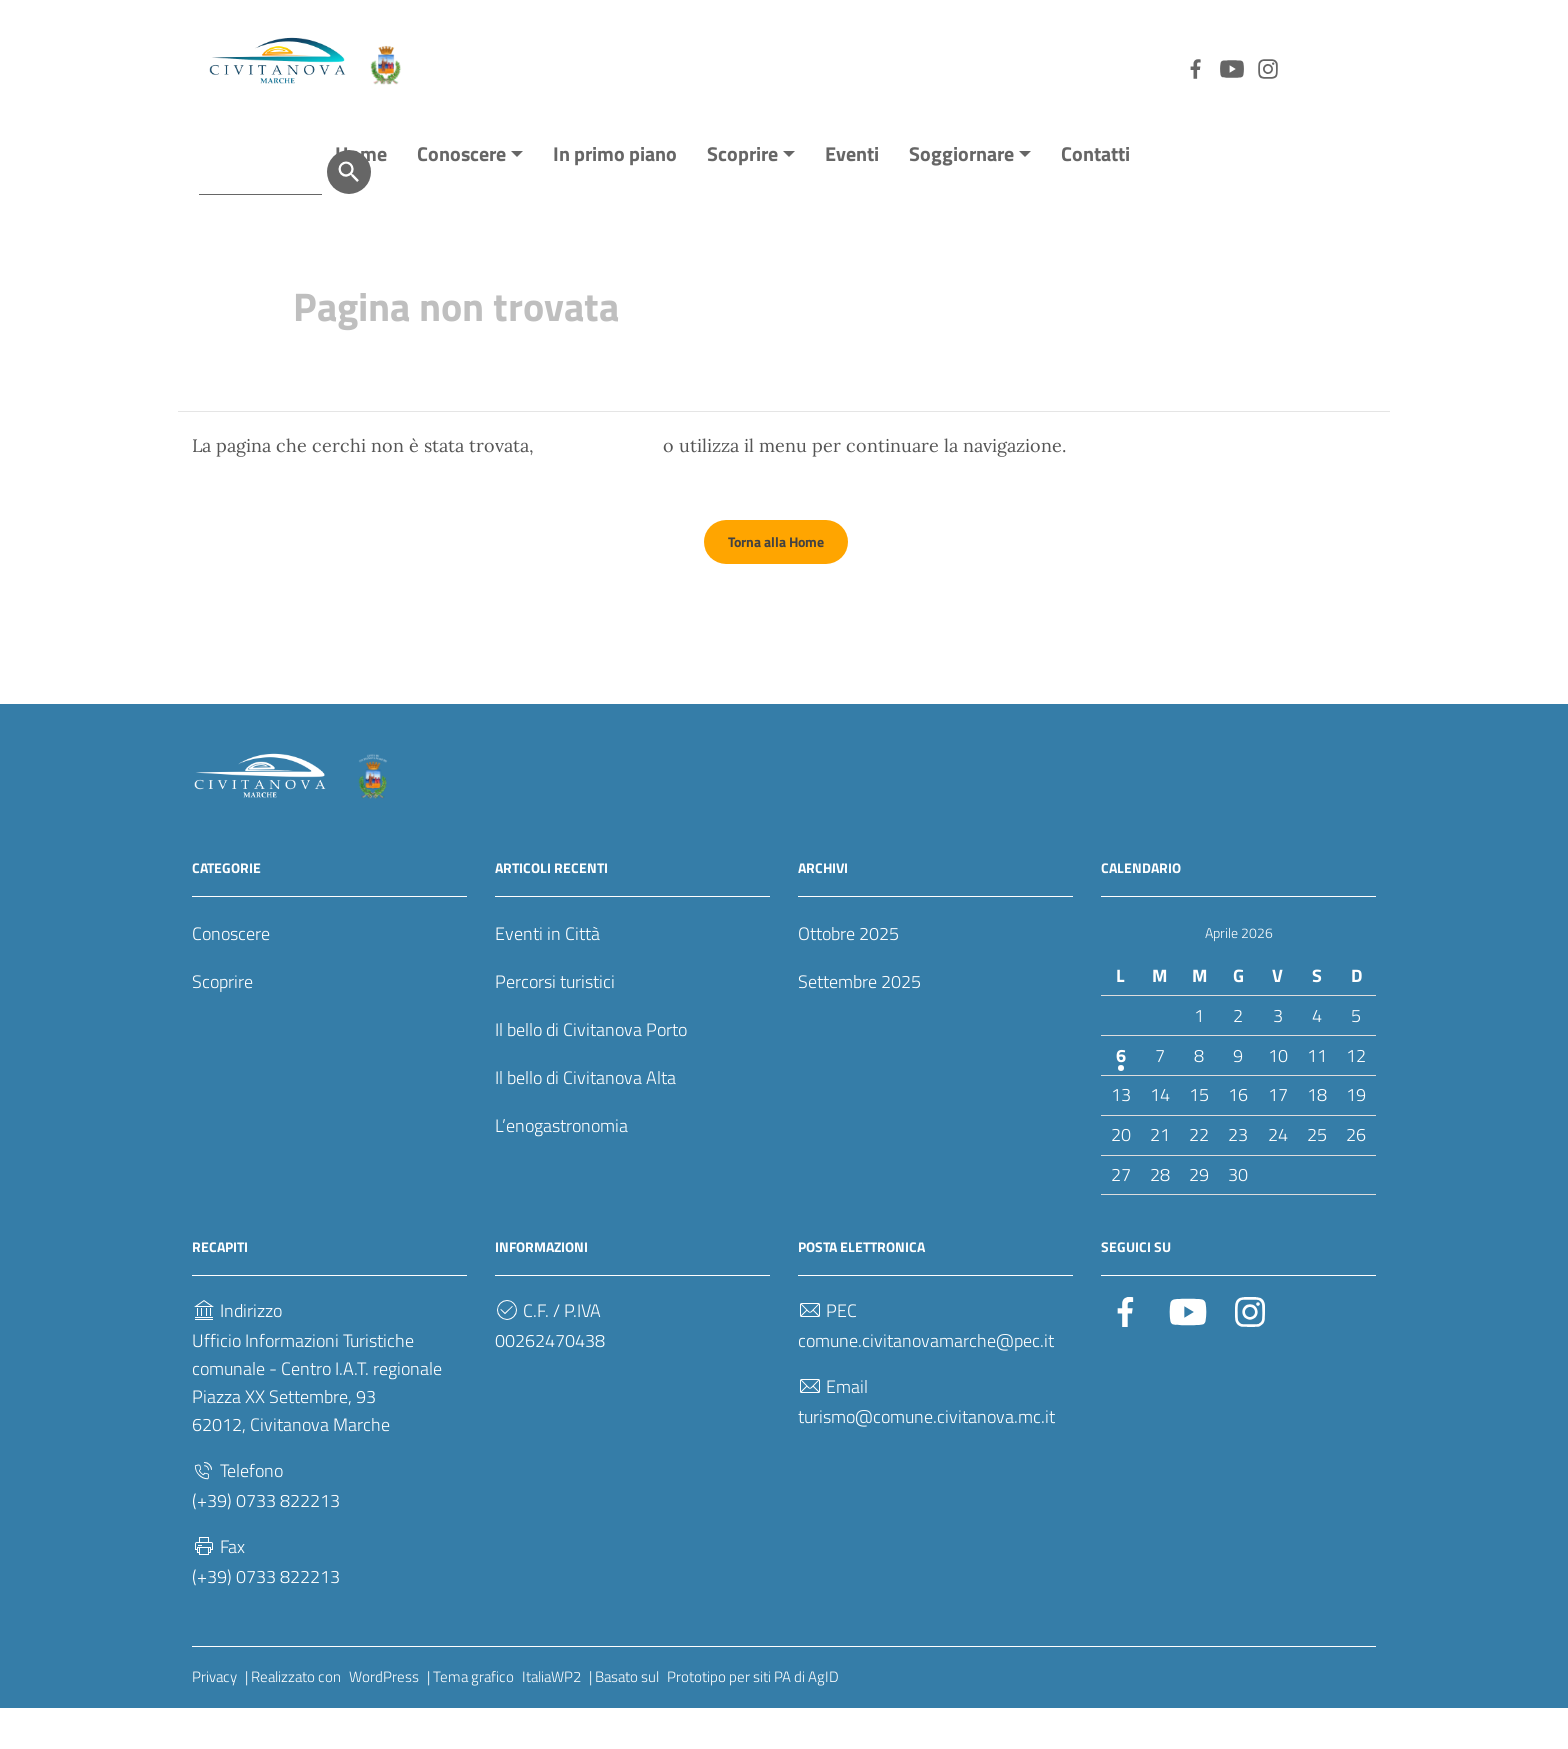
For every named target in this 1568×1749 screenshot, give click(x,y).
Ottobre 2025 (848, 974)
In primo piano (615, 194)
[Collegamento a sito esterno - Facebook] (1090, 67)
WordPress (384, 1717)
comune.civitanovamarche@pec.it (926, 1381)
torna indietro (598, 486)
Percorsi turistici (555, 1022)
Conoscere (461, 194)
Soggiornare (961, 194)
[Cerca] (1354, 67)
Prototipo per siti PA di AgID (753, 1717)
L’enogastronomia (561, 1166)
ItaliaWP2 (551, 1717)
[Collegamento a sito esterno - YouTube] (1126, 67)
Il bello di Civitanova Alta (585, 1118)
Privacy (214, 1717)
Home (361, 194)
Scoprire (742, 194)
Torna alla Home (776, 582)
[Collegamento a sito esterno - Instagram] (1162, 67)
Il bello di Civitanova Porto (591, 1070)
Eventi (852, 194)
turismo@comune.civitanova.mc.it (926, 1457)
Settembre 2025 (859, 1022)
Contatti (1095, 194)
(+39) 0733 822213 (266, 1541)
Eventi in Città (547, 974)
